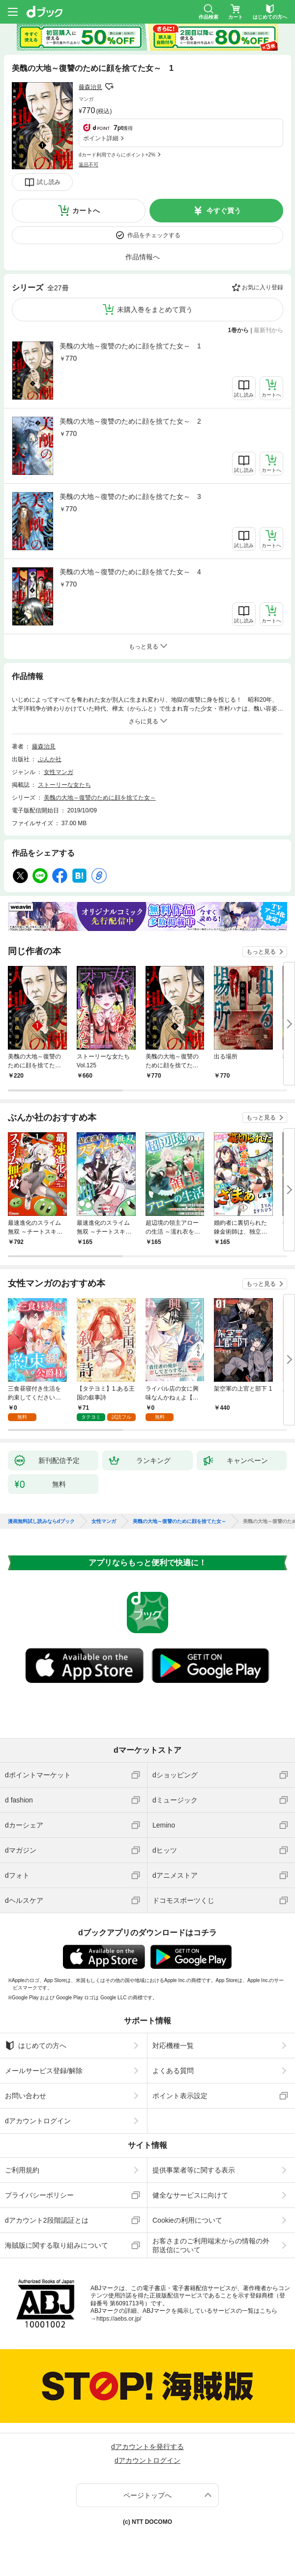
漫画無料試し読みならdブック (41, 1521)
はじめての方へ (35, 2045)
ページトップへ (147, 2495)
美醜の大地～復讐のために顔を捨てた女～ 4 (130, 572)
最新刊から (268, 330)
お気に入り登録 (262, 287)
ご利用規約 (22, 2170)
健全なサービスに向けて (190, 2195)
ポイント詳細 (100, 138)
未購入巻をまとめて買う (155, 309)
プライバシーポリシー (39, 2195)
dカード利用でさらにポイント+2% (117, 154)
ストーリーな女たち (64, 784)
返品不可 (88, 164)
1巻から (238, 330)
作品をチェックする (153, 235)
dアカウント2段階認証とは (46, 2220)
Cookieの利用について (187, 2220)
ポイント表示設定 (179, 2096)
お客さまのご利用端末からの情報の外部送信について (210, 2245)
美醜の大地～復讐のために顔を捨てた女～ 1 (130, 346)
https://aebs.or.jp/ (118, 2318)
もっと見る (261, 951)
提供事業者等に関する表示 (193, 2170)
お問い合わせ (25, 2096)
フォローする (109, 87)
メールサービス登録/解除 (44, 2071)
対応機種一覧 (173, 2045)
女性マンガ (58, 772)
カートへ (86, 211)
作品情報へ (142, 257)
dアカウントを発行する (147, 2447)
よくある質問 (173, 2071)
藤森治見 (90, 87)
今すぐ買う (223, 211)
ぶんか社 (49, 759)
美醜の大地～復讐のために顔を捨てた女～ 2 (130, 421)
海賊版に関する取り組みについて (56, 2245)
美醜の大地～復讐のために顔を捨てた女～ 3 (130, 496)
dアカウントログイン (38, 2121)
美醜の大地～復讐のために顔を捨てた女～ (100, 797)
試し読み (48, 182)
